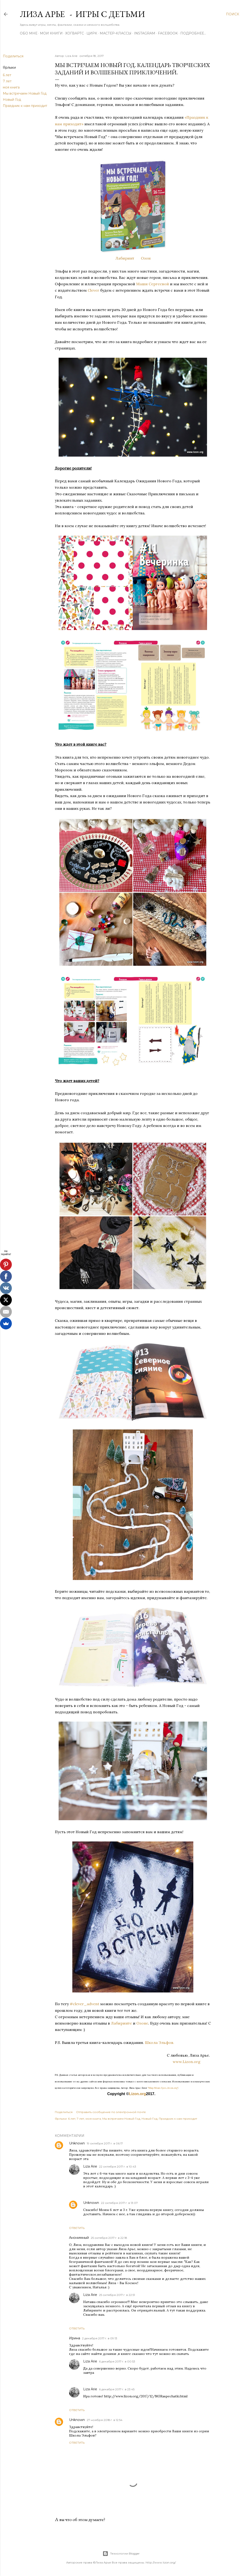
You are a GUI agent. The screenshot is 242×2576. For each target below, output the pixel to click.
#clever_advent (84, 2003)
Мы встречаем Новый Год (25, 93)
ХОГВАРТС (74, 33)
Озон (146, 258)
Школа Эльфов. (159, 2042)
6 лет (7, 75)
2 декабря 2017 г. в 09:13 (99, 2338)
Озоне (142, 2023)
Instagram (144, 33)
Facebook (168, 33)
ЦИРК (91, 33)
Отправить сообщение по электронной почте (111, 2112)
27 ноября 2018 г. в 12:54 (104, 2420)
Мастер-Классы (115, 33)
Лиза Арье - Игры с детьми (82, 14)
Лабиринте (121, 2023)
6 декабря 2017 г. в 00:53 (117, 2361)
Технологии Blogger (121, 2553)
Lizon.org (137, 2094)
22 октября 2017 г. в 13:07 (119, 2203)
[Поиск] (232, 14)
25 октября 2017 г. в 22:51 (117, 2295)
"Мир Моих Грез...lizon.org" (163, 2087)
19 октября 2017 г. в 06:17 (105, 2143)
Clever (93, 290)
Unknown (77, 2143)
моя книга (11, 87)
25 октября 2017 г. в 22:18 (109, 2238)
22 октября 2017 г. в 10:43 (117, 2166)
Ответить (77, 2228)
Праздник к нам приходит (25, 106)
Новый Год (12, 99)
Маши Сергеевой (152, 284)
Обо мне (28, 33)
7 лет (7, 81)
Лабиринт (124, 258)
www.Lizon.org (192, 2061)
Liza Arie (90, 2166)
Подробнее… (193, 33)
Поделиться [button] (13, 56)
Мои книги (51, 33)
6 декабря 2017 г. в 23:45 (116, 2389)
